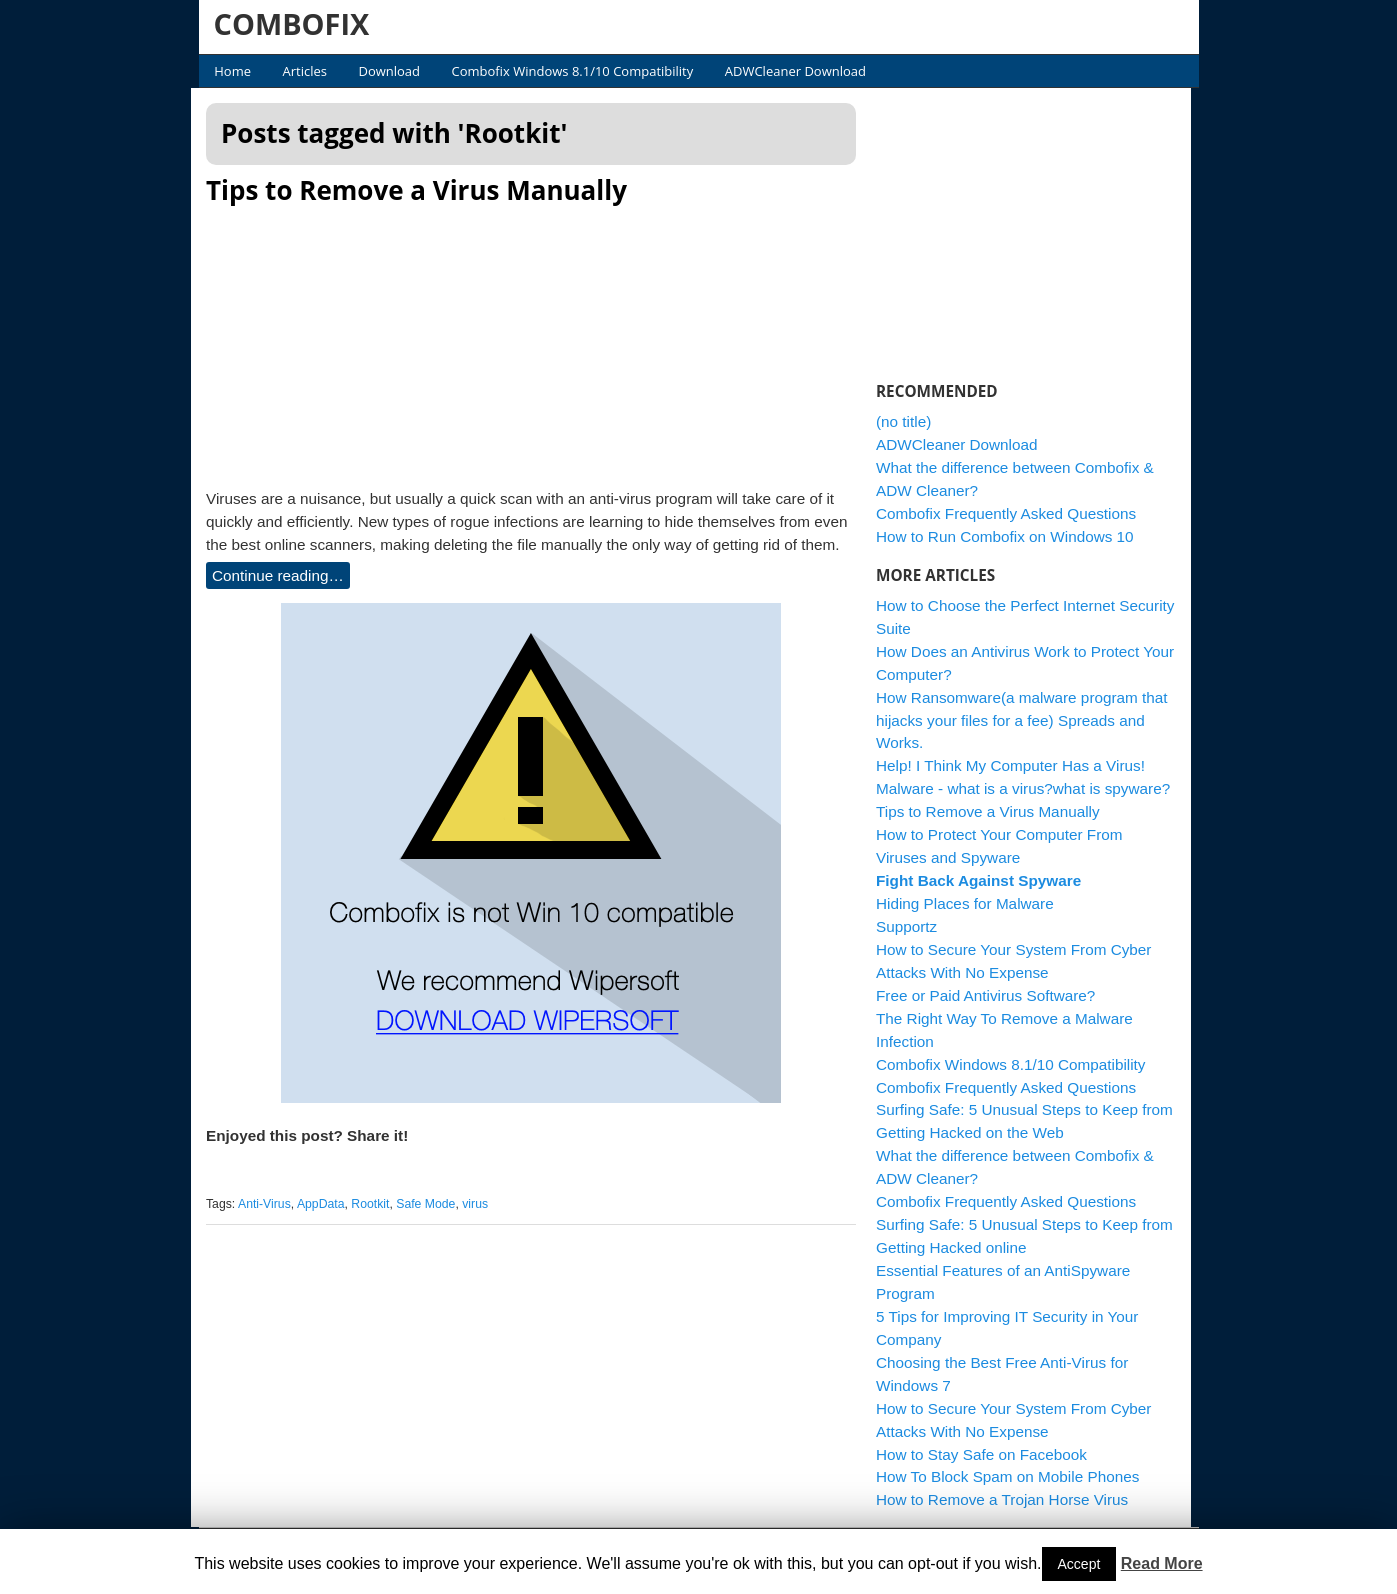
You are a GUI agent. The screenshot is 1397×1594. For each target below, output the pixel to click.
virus (483, 1204)
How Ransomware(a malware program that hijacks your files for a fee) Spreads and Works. (1030, 720)
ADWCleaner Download (795, 71)
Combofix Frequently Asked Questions (1014, 513)
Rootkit (378, 1204)
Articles (305, 71)
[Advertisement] (539, 341)
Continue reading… (286, 575)
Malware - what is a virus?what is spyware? (1031, 788)
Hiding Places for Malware (973, 903)
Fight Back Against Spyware (986, 880)
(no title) (911, 421)
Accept (1079, 1564)
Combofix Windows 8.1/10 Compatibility (573, 71)
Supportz (914, 926)
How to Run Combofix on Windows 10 (1013, 536)
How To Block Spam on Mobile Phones (1015, 1476)
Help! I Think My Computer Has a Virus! (1018, 765)
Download (389, 71)
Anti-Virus (271, 1204)
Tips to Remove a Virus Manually (424, 190)
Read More (1162, 1563)
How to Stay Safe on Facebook (989, 1454)
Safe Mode (433, 1204)
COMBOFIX (292, 23)
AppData (328, 1204)
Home (232, 71)
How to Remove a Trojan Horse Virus (1010, 1499)
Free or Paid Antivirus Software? (993, 995)
